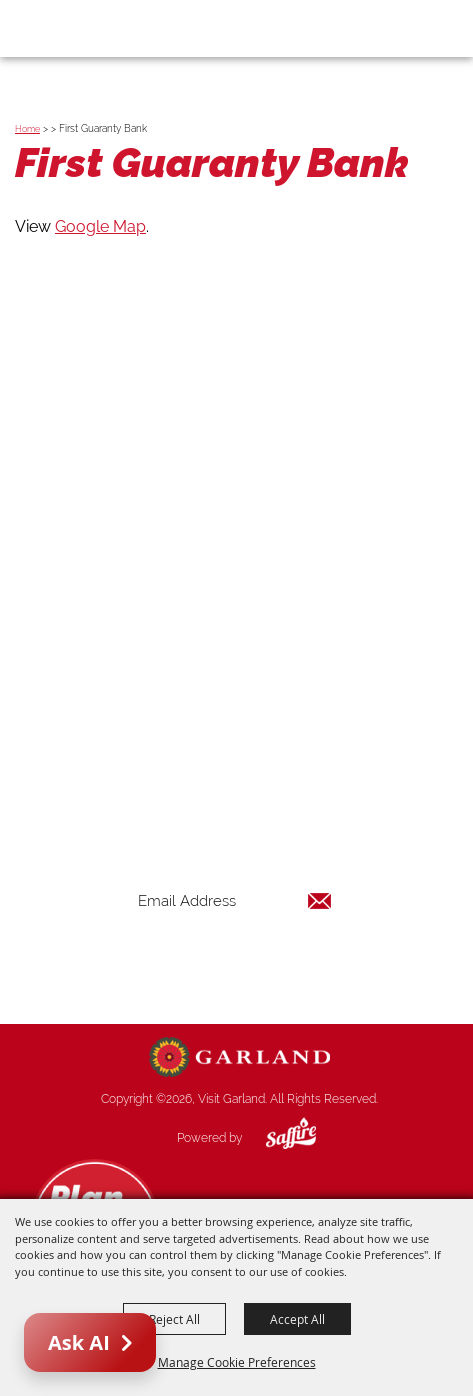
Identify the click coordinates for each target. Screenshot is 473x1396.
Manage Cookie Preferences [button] (237, 1362)
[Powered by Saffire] (276, 1138)
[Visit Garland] (71, 28)
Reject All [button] (174, 1319)
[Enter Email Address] (235, 900)
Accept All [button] (297, 1319)
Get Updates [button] (235, 965)
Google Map (100, 226)
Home (27, 129)
